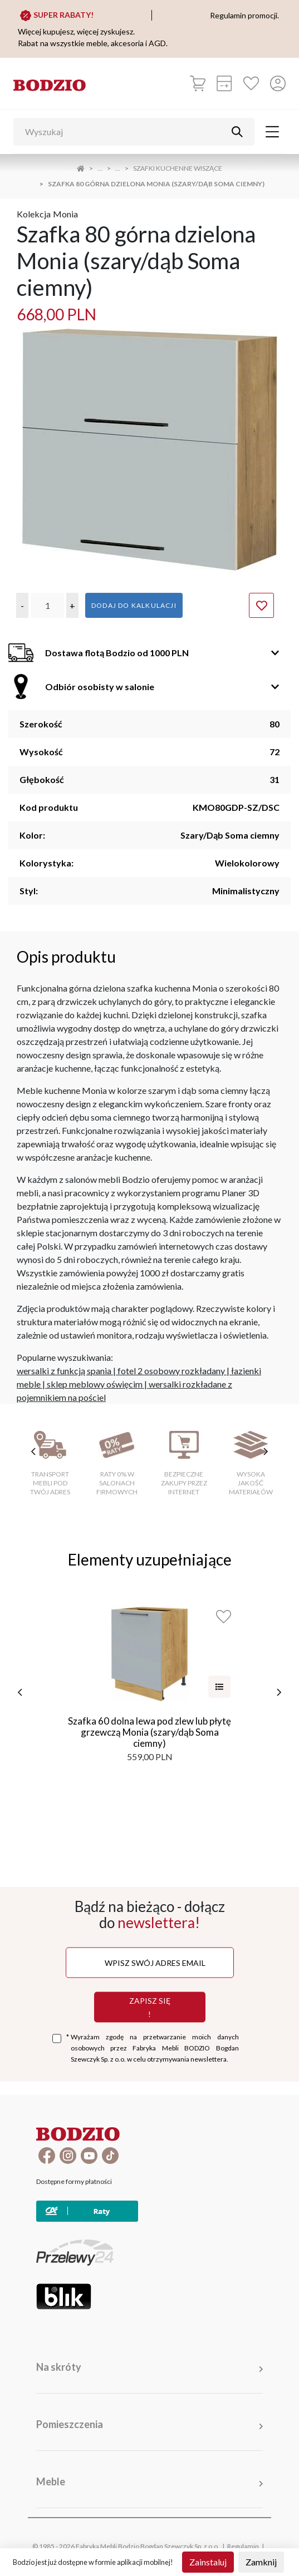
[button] (22, 605)
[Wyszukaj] (125, 131)
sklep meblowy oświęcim (95, 1384)
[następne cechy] (265, 1451)
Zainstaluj (208, 2562)
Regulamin (243, 2546)
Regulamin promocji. (244, 15)
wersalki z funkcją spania (64, 1370)
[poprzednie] (20, 1692)
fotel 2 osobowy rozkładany (171, 1370)
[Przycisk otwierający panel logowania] (278, 83)
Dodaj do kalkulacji (134, 605)
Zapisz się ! (149, 2006)
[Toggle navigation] (272, 131)
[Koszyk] (197, 83)
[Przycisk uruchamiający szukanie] (237, 131)
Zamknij (261, 2562)
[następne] (279, 1692)
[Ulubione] (251, 83)
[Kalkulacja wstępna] (224, 83)
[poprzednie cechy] (33, 1451)
